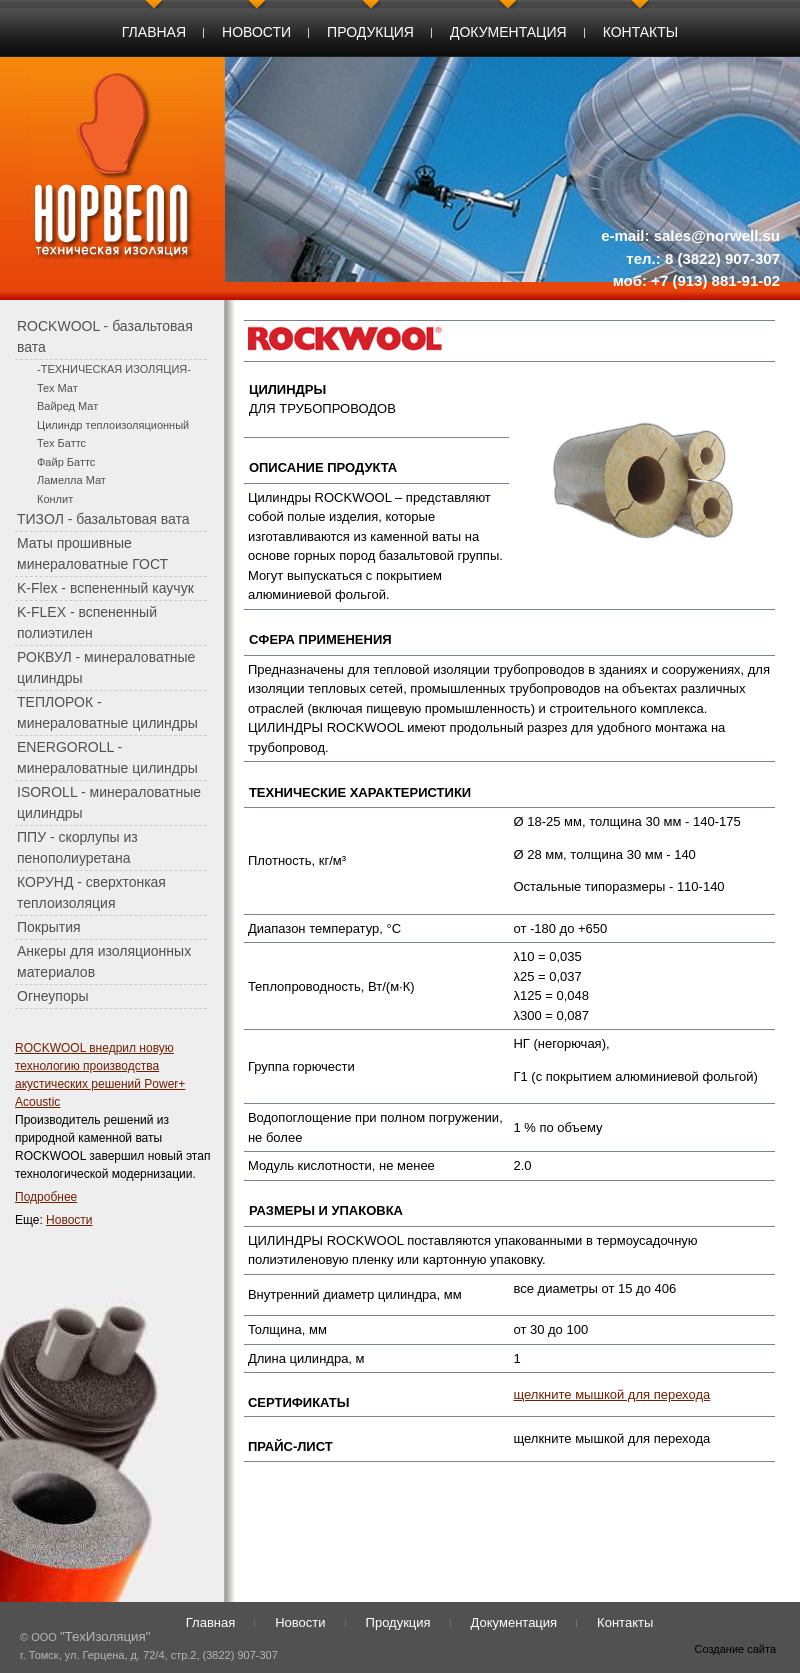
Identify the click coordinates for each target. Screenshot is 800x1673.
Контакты (641, 32)
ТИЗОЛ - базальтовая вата (103, 519)
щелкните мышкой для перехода (611, 1394)
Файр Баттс (66, 462)
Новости (256, 32)
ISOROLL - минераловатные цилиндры (109, 802)
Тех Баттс (61, 443)
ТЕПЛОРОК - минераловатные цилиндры (107, 712)
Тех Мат (57, 388)
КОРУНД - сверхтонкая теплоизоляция (91, 892)
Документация (508, 32)
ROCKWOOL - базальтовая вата (105, 336)
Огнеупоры (53, 996)
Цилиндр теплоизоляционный (113, 425)
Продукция (370, 32)
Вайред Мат (67, 406)
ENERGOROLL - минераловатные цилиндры (107, 757)
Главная (154, 32)
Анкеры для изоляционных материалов (104, 961)
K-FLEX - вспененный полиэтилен (87, 622)
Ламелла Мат (71, 480)
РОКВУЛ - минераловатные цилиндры (106, 667)
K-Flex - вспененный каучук (105, 588)
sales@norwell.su (717, 235)
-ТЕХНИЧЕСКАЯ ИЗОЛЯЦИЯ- (114, 369)
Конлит (55, 499)
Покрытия (49, 927)
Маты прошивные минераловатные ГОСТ (92, 553)
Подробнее (46, 1197)
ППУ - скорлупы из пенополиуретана (77, 847)
